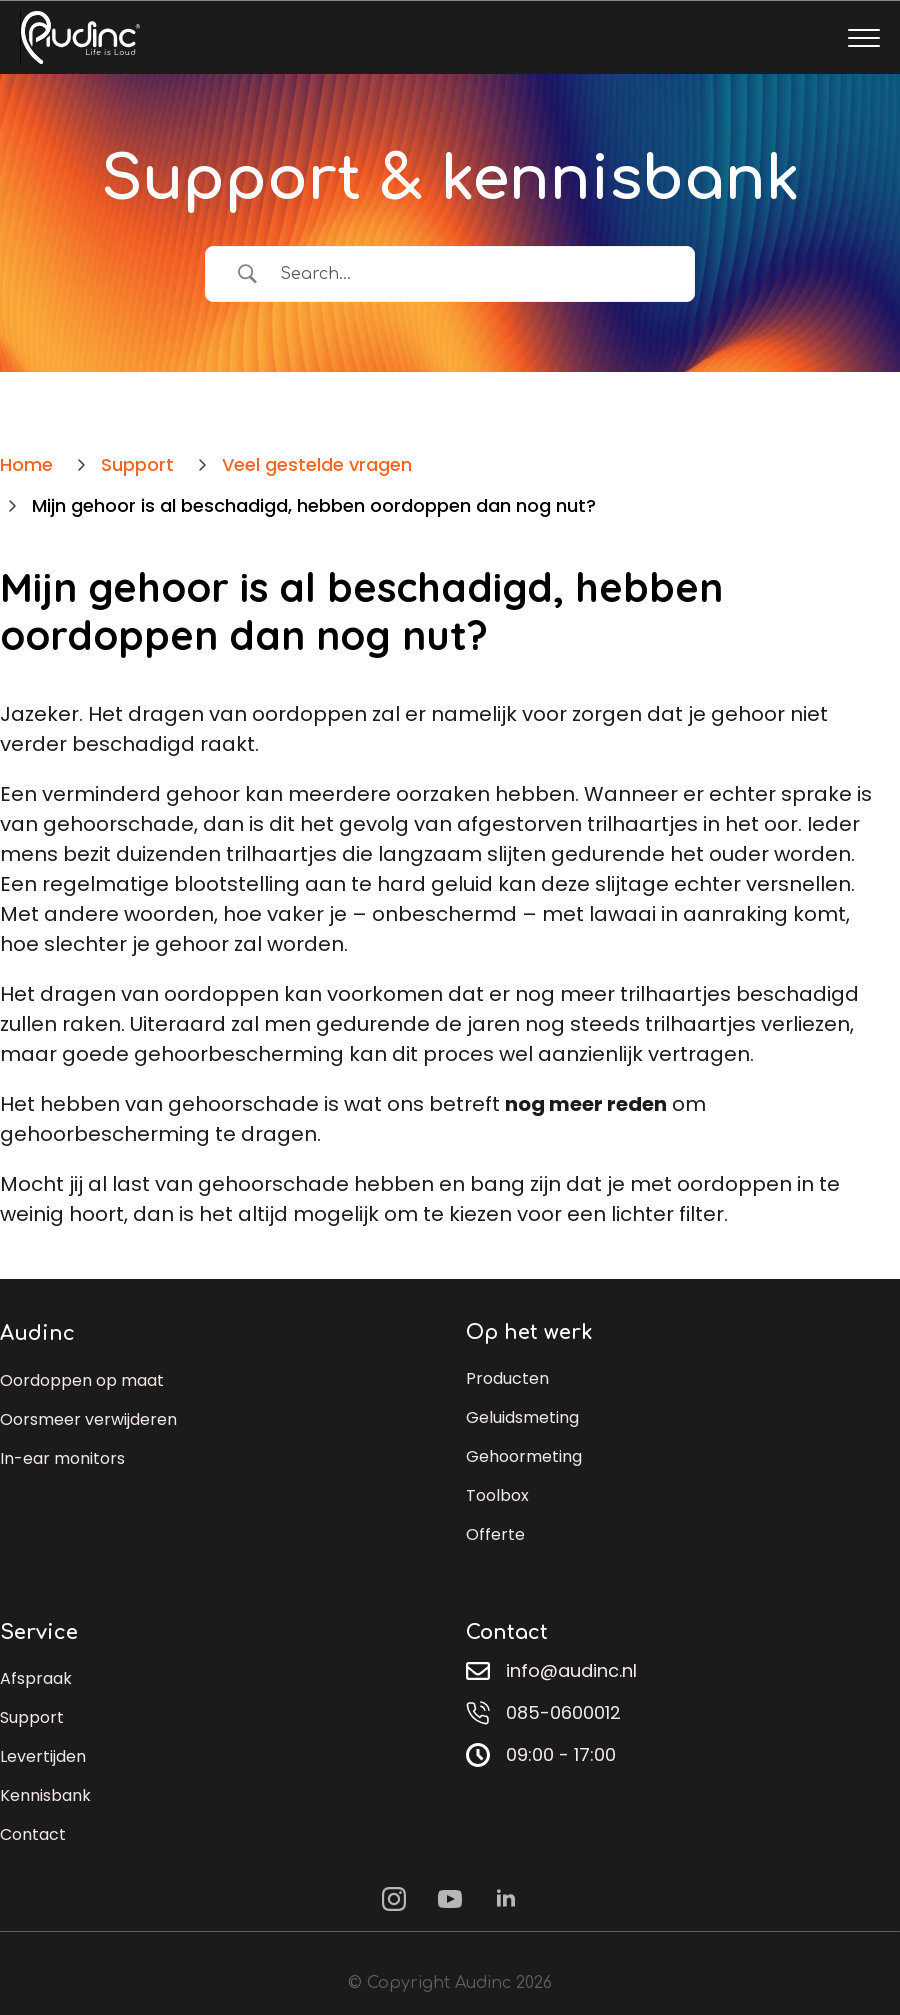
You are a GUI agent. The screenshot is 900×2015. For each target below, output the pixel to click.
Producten (507, 1378)
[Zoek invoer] (467, 274)
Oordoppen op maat (82, 1380)
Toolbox (497, 1495)
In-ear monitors (62, 1458)
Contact (33, 1834)
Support (32, 1717)
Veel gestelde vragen (317, 464)
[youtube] (450, 1899)
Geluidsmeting (522, 1417)
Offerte (495, 1534)
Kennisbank (45, 1795)
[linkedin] (506, 1899)
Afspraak (36, 1678)
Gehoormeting (524, 1456)
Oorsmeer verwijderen (88, 1419)
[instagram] (394, 1899)
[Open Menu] (864, 38)
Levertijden (43, 1756)
